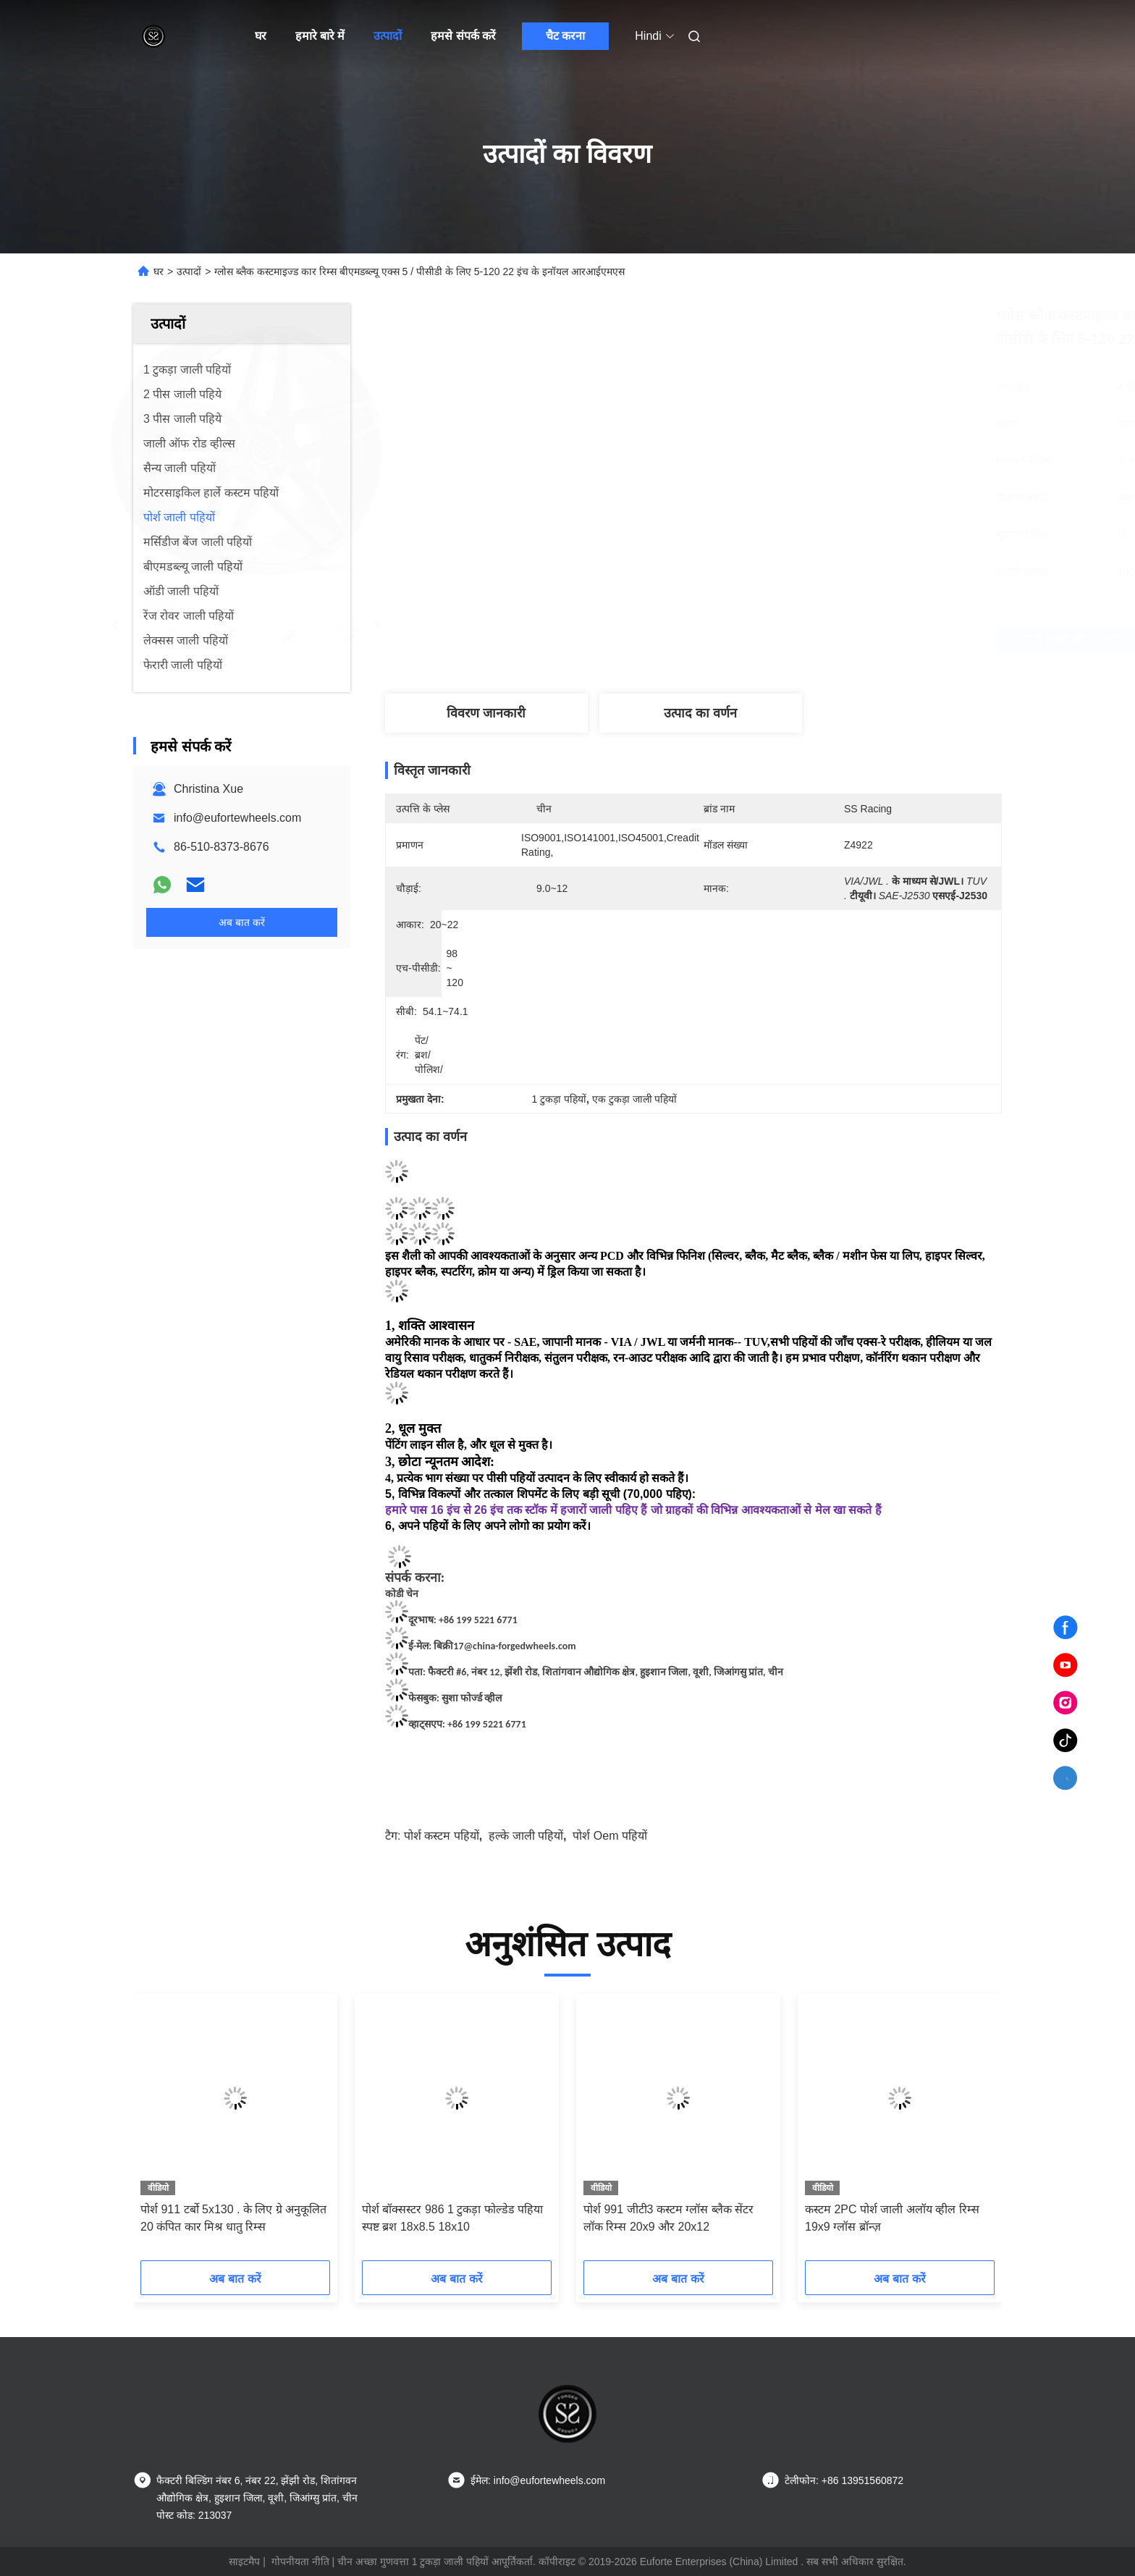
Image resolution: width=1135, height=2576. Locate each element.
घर (260, 36)
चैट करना (565, 36)
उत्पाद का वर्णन (700, 713)
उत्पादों (388, 36)
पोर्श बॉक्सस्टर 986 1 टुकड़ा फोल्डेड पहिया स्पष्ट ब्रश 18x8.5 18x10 (452, 2218)
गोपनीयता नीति (300, 2561)
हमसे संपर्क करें (463, 36)
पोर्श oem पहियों (610, 1836)
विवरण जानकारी (486, 713)
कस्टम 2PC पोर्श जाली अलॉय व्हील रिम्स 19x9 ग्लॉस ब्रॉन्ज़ (892, 2218)
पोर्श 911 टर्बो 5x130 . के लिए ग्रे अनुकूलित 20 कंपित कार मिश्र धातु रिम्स (233, 2218)
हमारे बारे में (320, 36)
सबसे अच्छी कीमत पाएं (770, 640)
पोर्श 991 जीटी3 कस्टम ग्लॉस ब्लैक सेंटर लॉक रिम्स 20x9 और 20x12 (668, 2218)
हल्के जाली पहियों (526, 1836)
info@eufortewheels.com (237, 818)
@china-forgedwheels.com (520, 1646)
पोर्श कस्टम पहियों (441, 1836)
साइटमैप (244, 2561)
